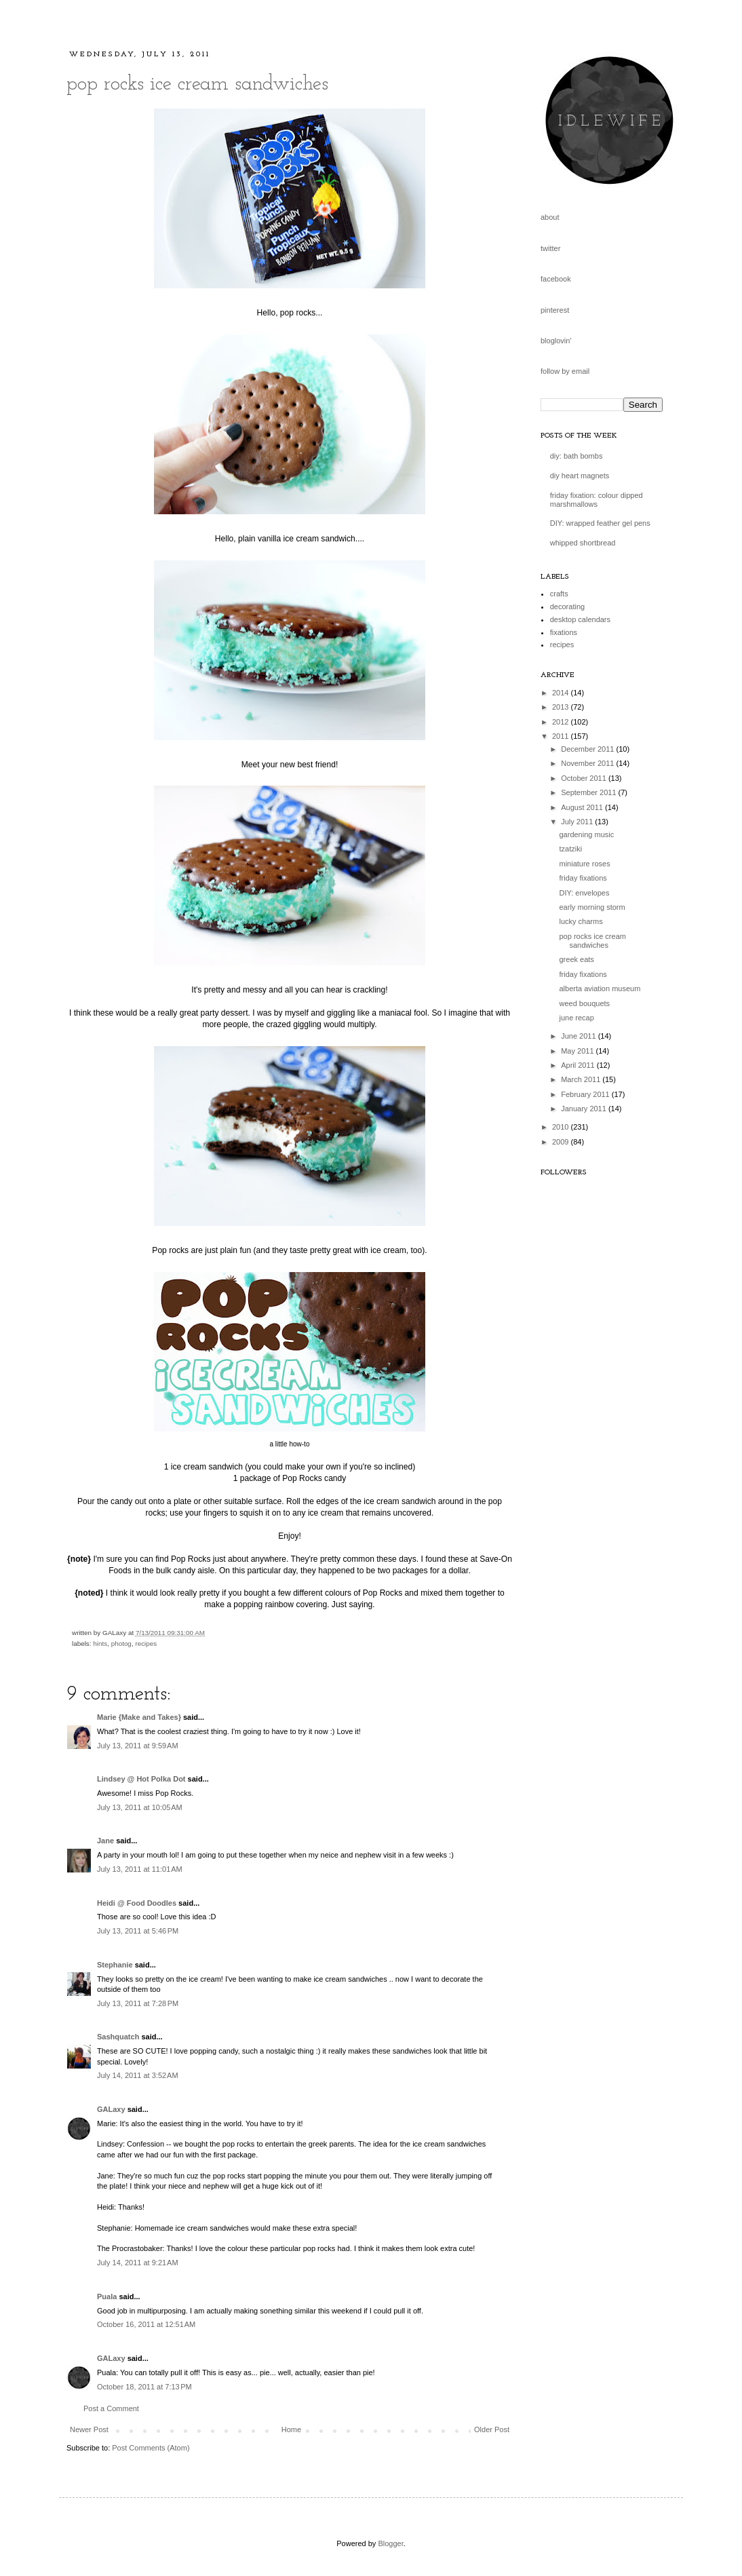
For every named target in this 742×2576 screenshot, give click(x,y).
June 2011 (579, 1036)
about (550, 217)
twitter (550, 248)
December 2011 (588, 749)
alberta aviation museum (599, 988)
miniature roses (584, 864)
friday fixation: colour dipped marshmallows (596, 499)
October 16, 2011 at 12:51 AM (146, 2324)
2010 (561, 1127)
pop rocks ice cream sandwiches (197, 84)
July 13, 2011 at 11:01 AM (139, 1869)
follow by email (565, 371)
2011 (561, 736)
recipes (146, 1643)
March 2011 (581, 1079)
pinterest (555, 310)
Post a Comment (111, 2408)
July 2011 (578, 822)
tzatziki (570, 849)
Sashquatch (118, 2037)
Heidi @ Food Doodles (136, 1903)
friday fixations (582, 878)
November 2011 (588, 763)
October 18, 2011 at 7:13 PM (144, 2387)
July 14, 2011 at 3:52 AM (137, 2075)
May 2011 (578, 1051)
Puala (107, 2296)
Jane (106, 1841)
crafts (559, 594)
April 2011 (579, 1065)
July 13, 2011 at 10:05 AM (139, 1807)
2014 (561, 693)
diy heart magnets (579, 476)
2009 (561, 1142)
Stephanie (115, 1965)
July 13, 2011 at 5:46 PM (137, 1931)
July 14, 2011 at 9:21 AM (137, 2262)
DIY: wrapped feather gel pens (600, 523)
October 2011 (584, 778)
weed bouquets (584, 1003)
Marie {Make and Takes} (139, 1717)
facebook (556, 279)
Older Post (491, 2429)
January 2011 (584, 1108)
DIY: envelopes (584, 893)
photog (121, 1643)
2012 (561, 722)
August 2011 (583, 807)
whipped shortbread (583, 543)
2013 (561, 707)
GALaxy (111, 2109)
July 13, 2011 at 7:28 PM (137, 2003)
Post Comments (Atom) (150, 2448)
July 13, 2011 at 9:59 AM (137, 1746)
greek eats (576, 959)
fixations (563, 632)
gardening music (586, 834)
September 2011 (589, 792)
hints (100, 1643)
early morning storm (592, 907)
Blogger (390, 2543)
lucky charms (580, 921)
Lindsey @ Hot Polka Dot (141, 1779)
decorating (567, 606)
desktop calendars (580, 619)
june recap (576, 1018)
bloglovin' (556, 341)
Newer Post (89, 2429)
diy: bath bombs (576, 456)
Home (291, 2429)
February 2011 (586, 1094)
